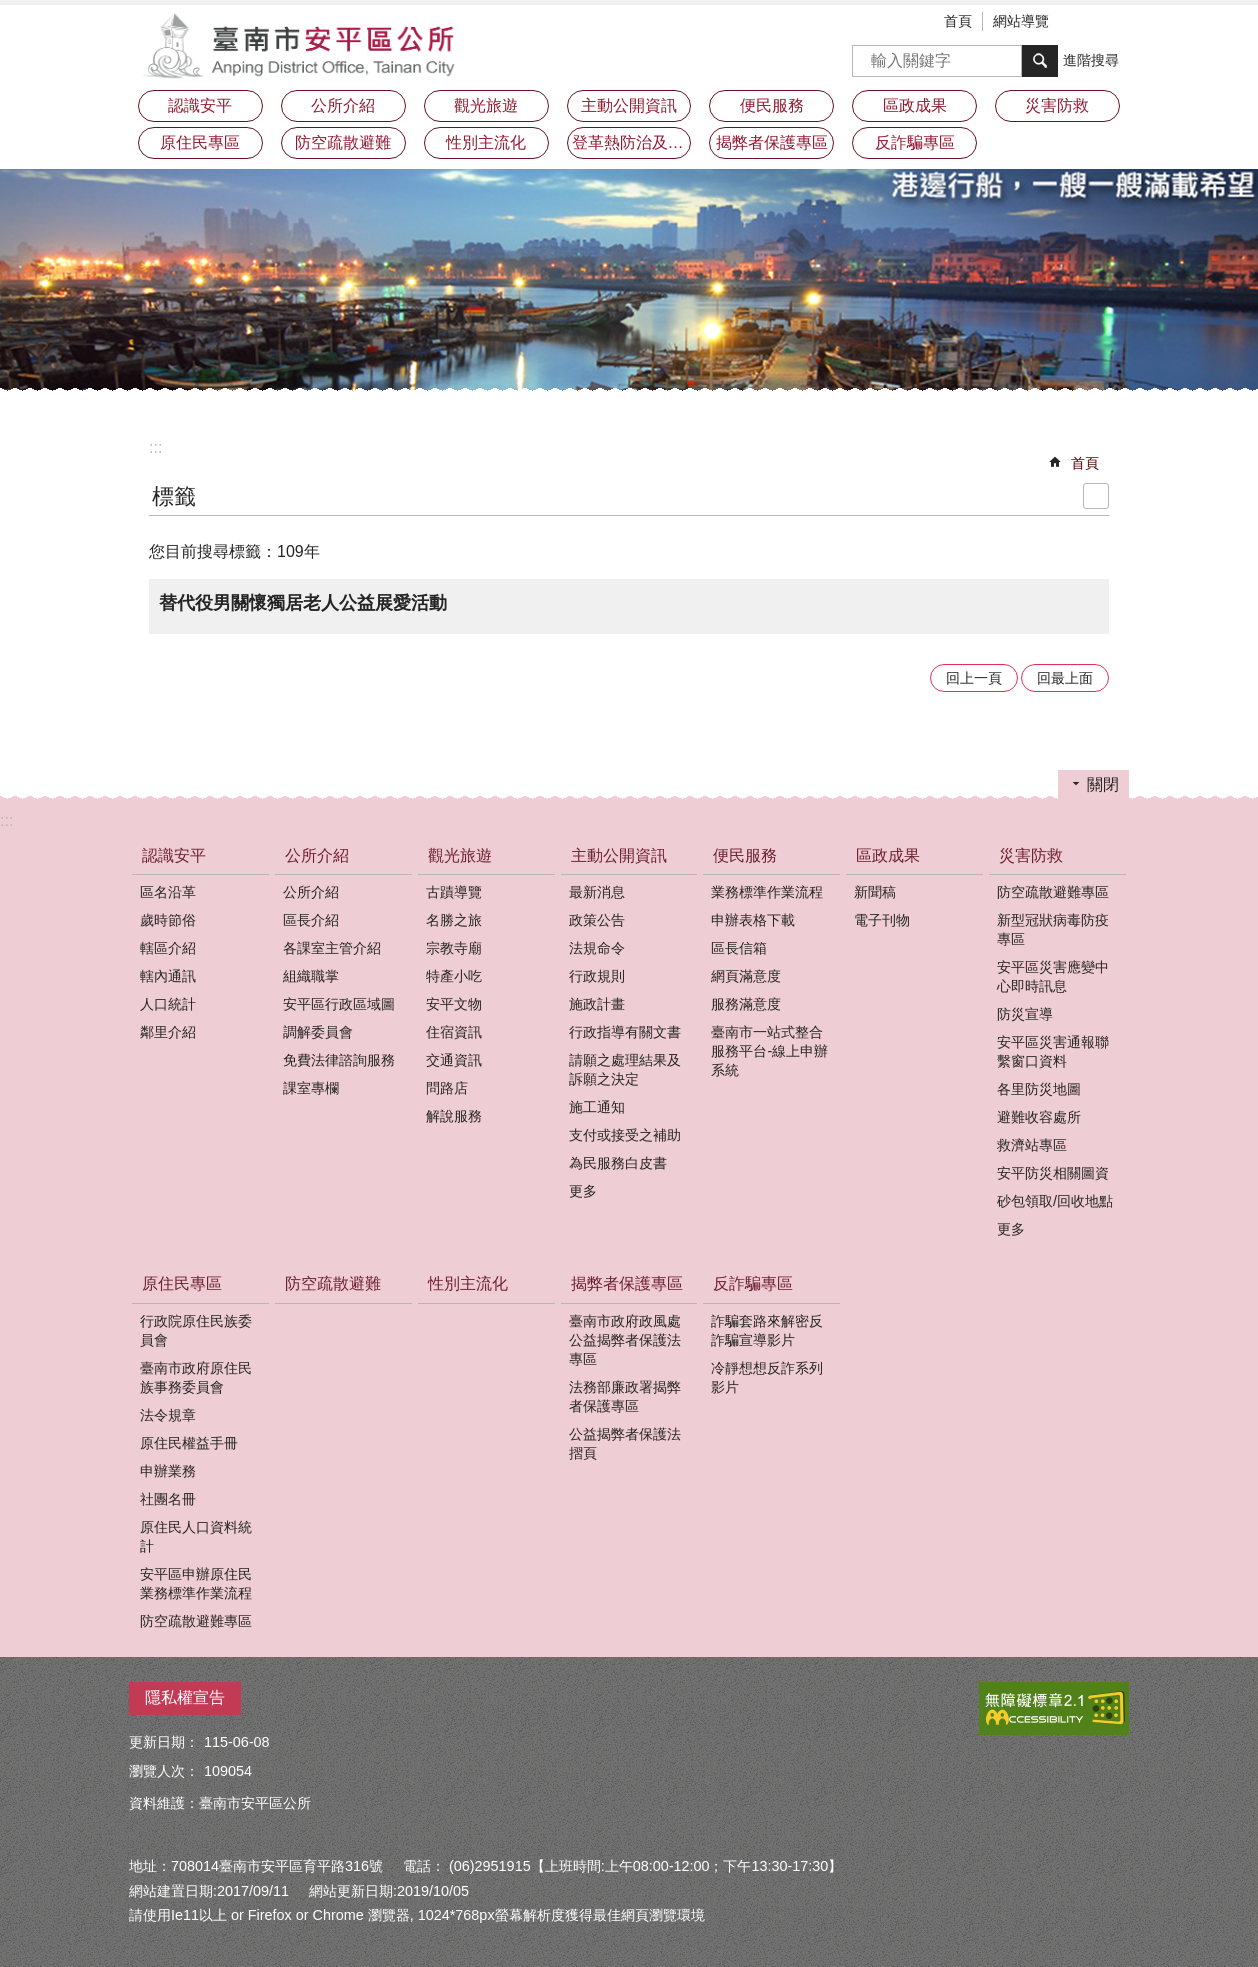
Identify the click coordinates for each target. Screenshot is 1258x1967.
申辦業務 (168, 1471)
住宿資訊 (454, 1032)
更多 (583, 1191)
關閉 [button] (1103, 784)
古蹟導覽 (454, 892)
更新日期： (164, 1742)
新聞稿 (875, 892)
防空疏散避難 (343, 142)
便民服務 (745, 855)
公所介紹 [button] (343, 105)
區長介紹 (311, 920)
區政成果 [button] (915, 105)
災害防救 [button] (1057, 105)
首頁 (958, 21)
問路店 (447, 1088)
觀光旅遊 (460, 855)
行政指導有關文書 (625, 1032)
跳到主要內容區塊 (10, 10)
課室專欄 (311, 1088)
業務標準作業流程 (767, 892)
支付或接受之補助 (625, 1135)
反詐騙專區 (753, 1283)
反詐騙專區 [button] (915, 142)
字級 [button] (1084, 23)
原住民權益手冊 (189, 1443)
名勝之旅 (454, 920)
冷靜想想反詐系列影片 (767, 1377)
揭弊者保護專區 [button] (772, 142)
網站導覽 (1021, 21)
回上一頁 (974, 678)
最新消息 (597, 892)
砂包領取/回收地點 (1055, 1201)
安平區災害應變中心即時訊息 (1053, 976)
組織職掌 (311, 976)
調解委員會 (318, 1032)
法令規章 (168, 1415)
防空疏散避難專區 (1053, 892)
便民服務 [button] (772, 105)
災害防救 (1031, 855)
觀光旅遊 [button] (486, 105)
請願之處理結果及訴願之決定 (625, 1069)
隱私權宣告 (185, 1697)
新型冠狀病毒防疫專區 (1053, 929)
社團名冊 (168, 1499)
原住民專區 (182, 1283)
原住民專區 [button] (200, 142)
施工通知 (597, 1107)
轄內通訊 (168, 976)
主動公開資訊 (619, 855)
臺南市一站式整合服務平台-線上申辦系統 (769, 1051)
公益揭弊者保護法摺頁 (625, 1443)
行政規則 (597, 976)
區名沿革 (168, 892)
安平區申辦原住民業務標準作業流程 (196, 1583)
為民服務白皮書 (618, 1163)
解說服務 (454, 1116)
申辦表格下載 (753, 920)
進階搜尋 (1091, 60)
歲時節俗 (168, 920)
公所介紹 (317, 855)
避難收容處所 (1039, 1117)
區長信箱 (739, 948)
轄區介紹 (168, 948)
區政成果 (888, 855)
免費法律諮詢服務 (339, 1060)
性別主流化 (486, 142)
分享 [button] (1114, 23)
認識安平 (174, 855)
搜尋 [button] (1040, 61)
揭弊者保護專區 (627, 1283)
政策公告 (597, 920)
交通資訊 (454, 1060)
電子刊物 (882, 920)
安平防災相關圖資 (1053, 1173)
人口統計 (168, 1004)
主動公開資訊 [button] (629, 105)
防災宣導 (1025, 1014)
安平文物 (454, 1004)
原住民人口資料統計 (196, 1536)
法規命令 (597, 948)
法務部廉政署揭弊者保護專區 (625, 1396)
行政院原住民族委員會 (196, 1330)
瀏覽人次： (164, 1771)
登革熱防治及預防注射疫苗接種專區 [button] (632, 142)
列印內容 (1096, 496)
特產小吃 (454, 976)
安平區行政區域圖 (339, 1004)
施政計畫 (597, 1004)
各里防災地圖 (1039, 1089)
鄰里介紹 (168, 1032)
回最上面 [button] (1065, 678)
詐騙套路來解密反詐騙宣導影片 (767, 1330)
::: (155, 447)
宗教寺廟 (454, 948)
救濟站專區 (1032, 1145)
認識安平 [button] (200, 105)
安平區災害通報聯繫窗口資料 (1053, 1051)
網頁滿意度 (746, 976)
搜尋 (868, 54)
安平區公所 (304, 45)
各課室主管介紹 (332, 948)
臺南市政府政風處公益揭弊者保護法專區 (625, 1340)
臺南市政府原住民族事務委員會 (196, 1377)
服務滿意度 (746, 1004)
